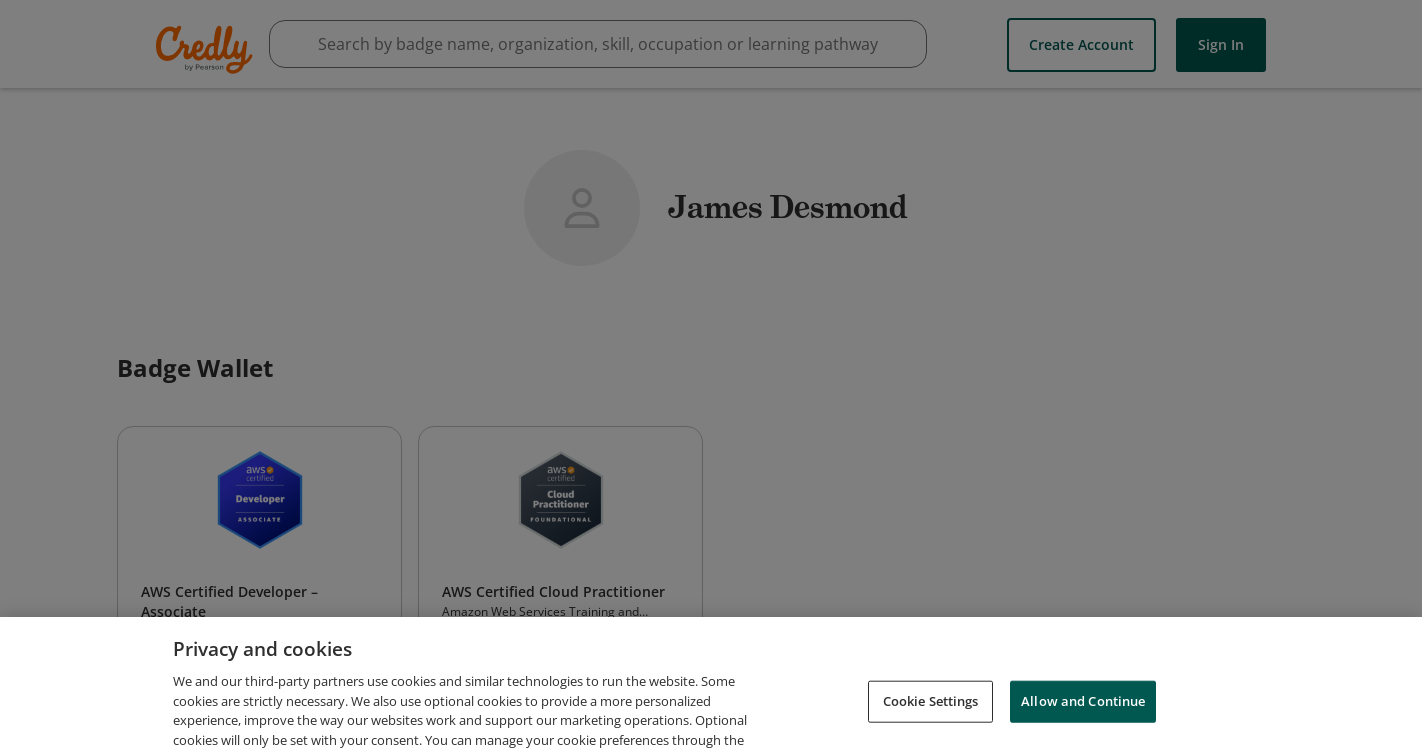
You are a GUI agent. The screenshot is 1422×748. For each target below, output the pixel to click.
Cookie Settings (931, 718)
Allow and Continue (1083, 718)
